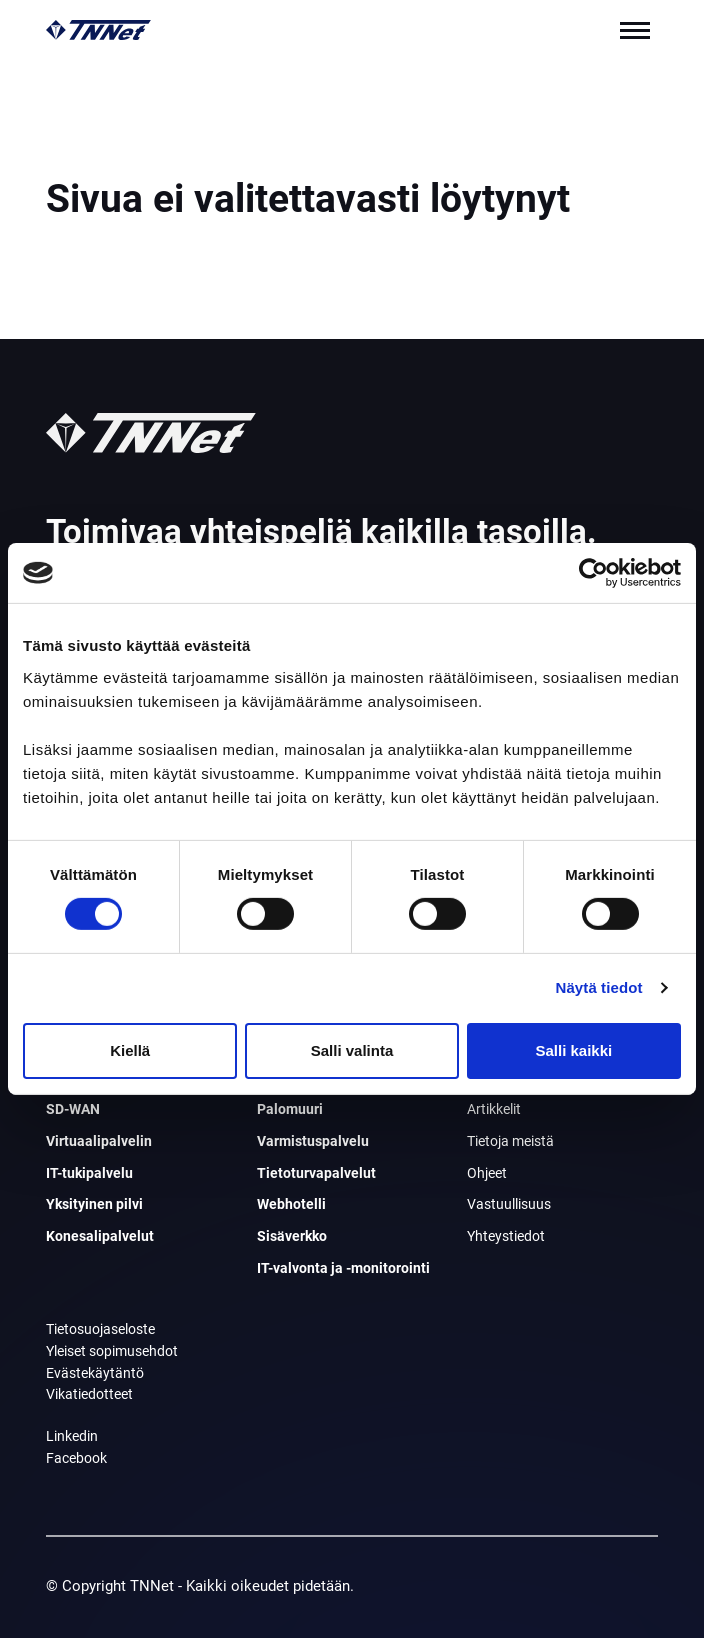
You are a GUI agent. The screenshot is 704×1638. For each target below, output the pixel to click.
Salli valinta (352, 1050)
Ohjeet (488, 1173)
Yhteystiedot (509, 1236)
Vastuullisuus (512, 1204)
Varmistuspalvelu (315, 1141)
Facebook (79, 1458)
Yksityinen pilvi (97, 1204)
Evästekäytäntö (97, 1373)
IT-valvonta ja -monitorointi (347, 1268)
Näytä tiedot (599, 987)
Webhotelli (292, 1204)
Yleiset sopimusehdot (119, 1351)
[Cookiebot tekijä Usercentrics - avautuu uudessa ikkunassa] (593, 573)
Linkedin (74, 1436)
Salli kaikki (573, 1050)
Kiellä (130, 1050)
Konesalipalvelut (101, 1236)
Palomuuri (291, 1109)
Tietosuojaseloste (107, 1329)
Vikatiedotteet (93, 1394)
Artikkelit (497, 1109)
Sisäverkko (294, 1236)
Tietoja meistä (515, 1141)
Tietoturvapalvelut (317, 1173)
